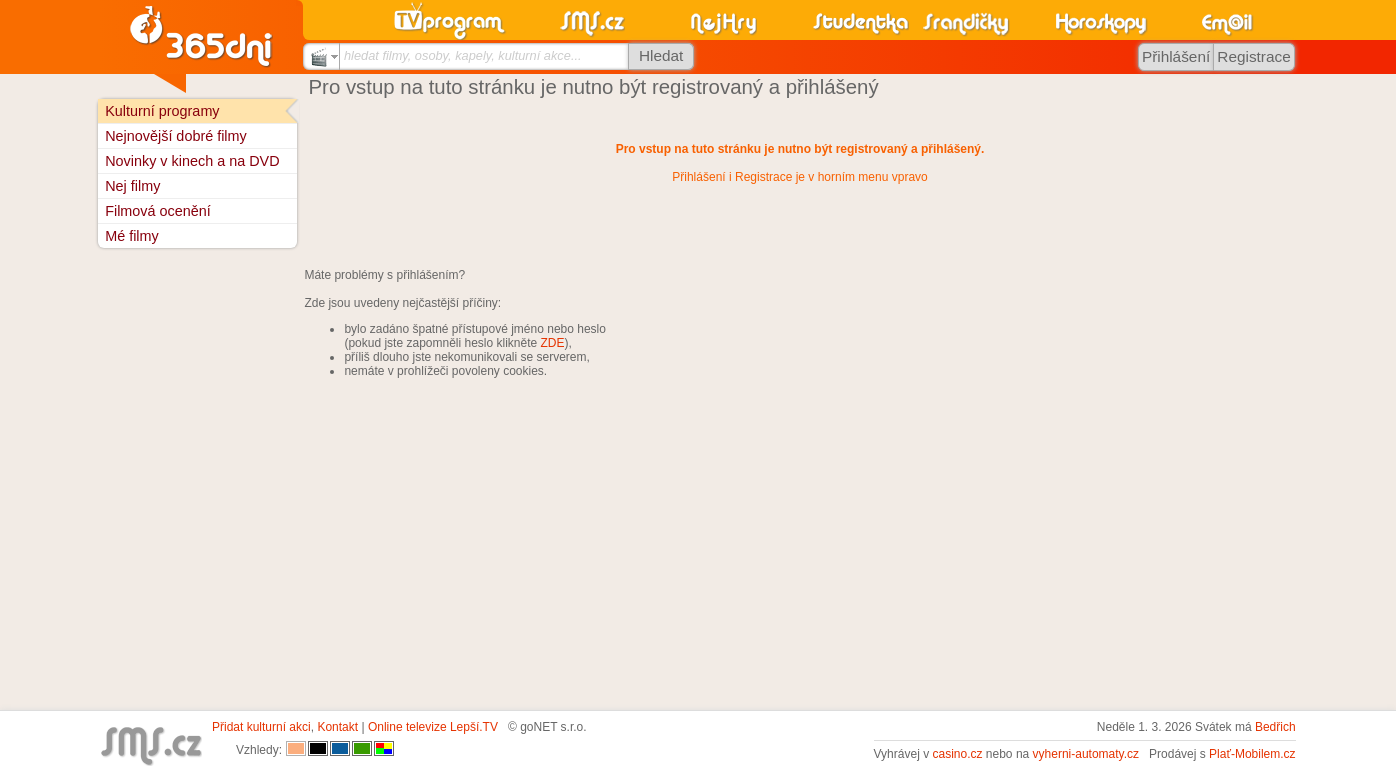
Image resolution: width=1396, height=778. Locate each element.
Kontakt (337, 727)
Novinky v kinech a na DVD (192, 161)
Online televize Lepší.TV (433, 727)
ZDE (553, 343)
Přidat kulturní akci (261, 727)
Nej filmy (132, 186)
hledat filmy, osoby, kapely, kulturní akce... (463, 55)
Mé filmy (132, 236)
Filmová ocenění (158, 211)
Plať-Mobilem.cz (1252, 754)
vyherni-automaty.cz (1086, 754)
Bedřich (1275, 727)
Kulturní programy (162, 111)
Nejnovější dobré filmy (176, 136)
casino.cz (957, 754)
